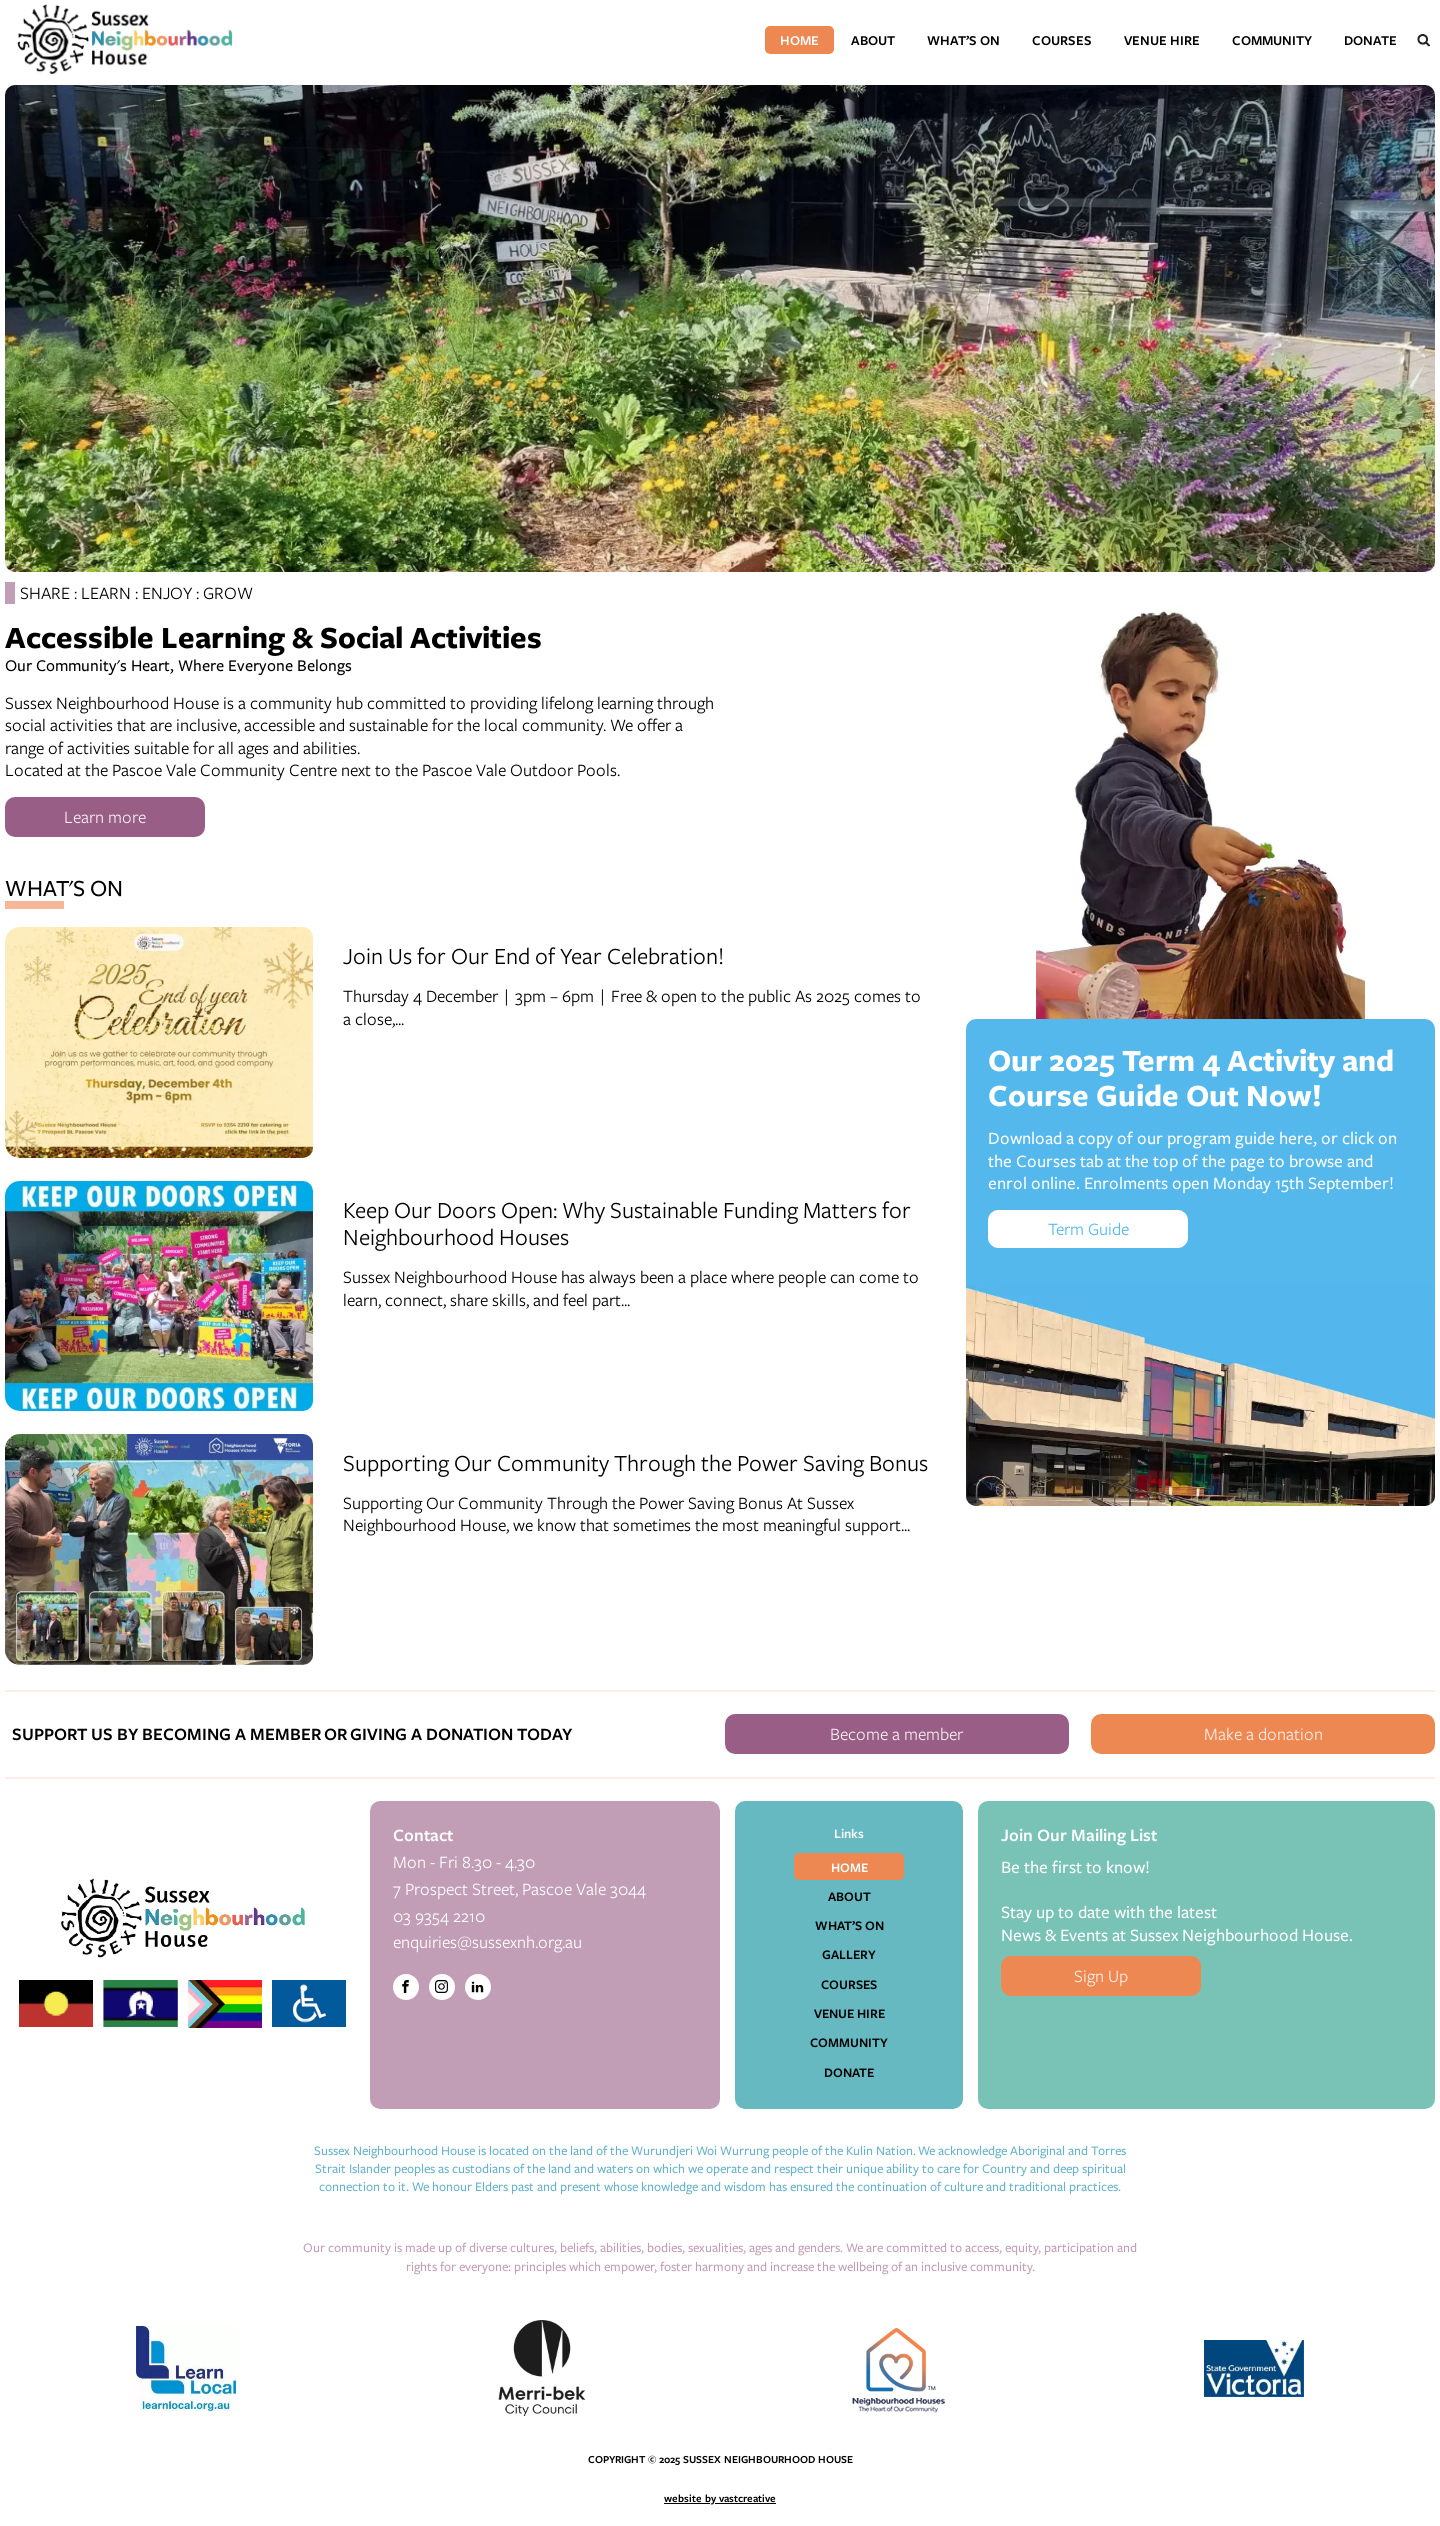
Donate (1370, 40)
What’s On (963, 40)
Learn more (105, 816)
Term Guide (1088, 1228)
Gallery (849, 1954)
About (873, 40)
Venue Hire (1162, 40)
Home (799, 40)
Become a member (896, 1733)
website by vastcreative (720, 2498)
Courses (1062, 40)
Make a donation (1263, 1733)
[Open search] (1424, 40)
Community (1272, 40)
